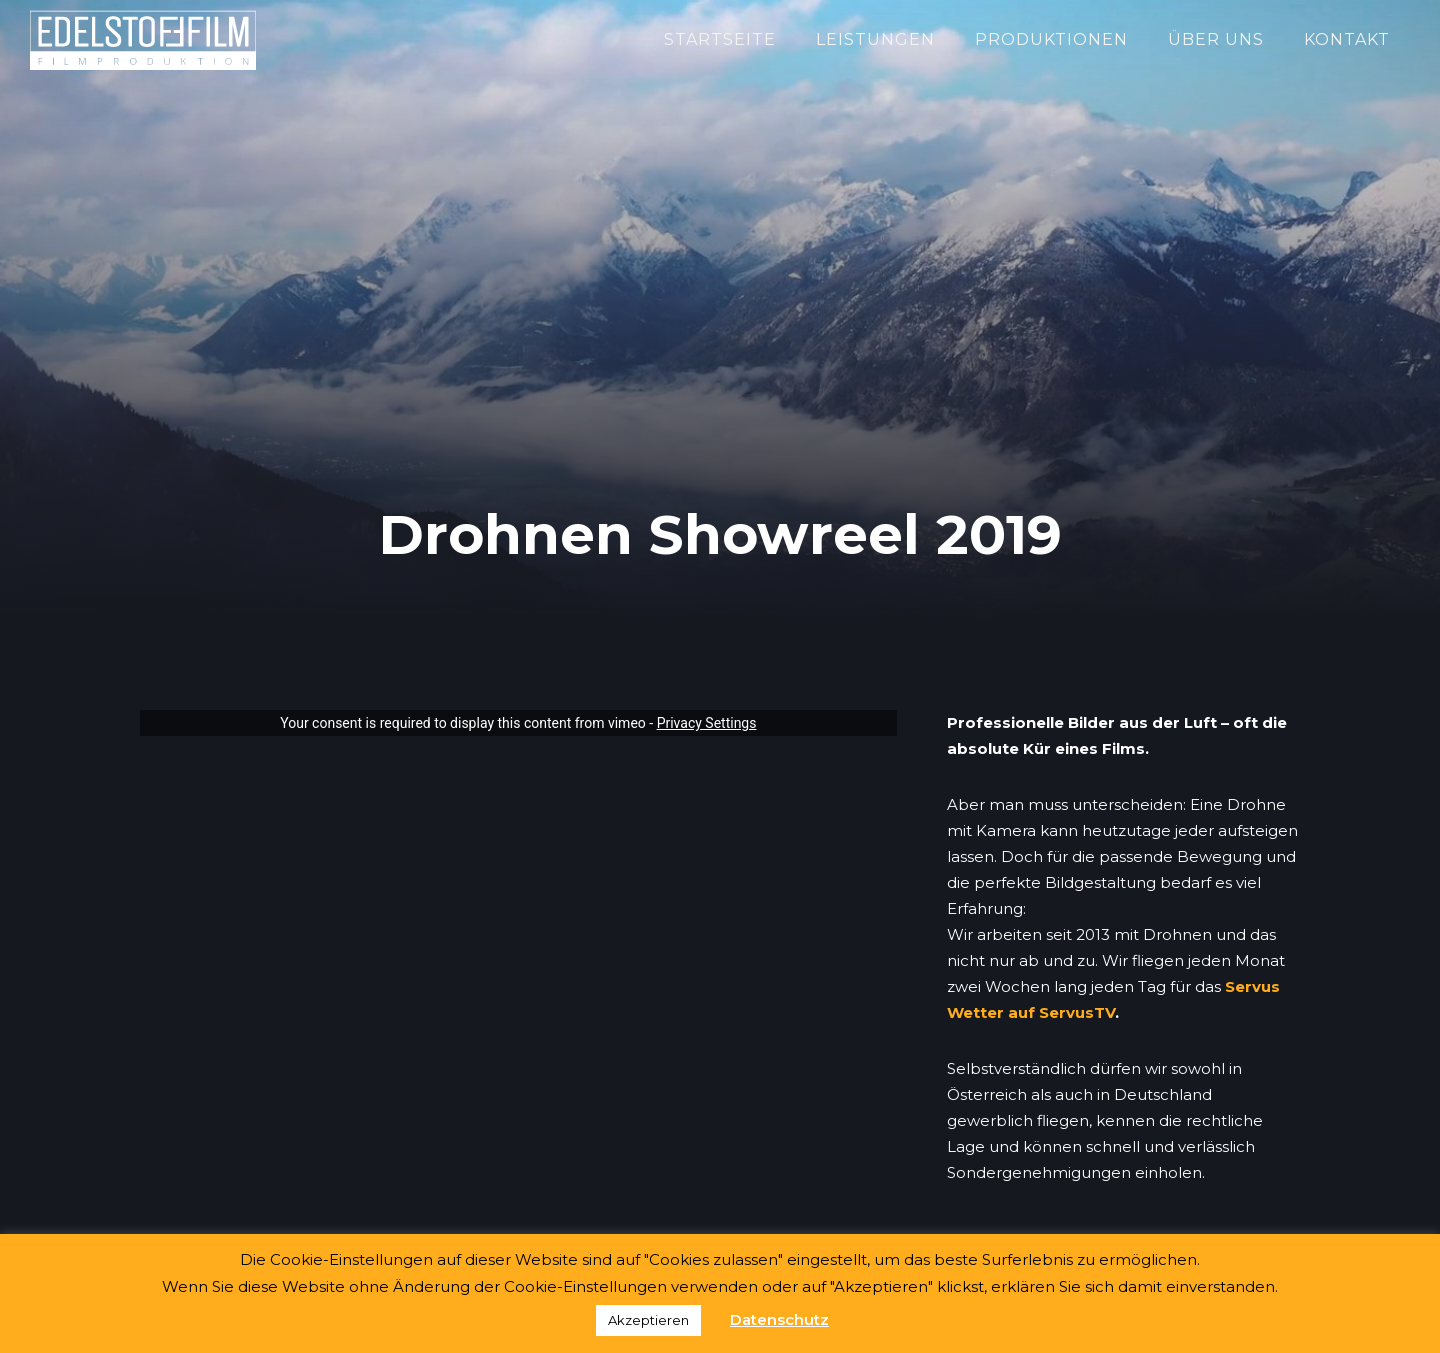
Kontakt (1347, 39)
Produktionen (1051, 39)
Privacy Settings (707, 723)
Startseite (720, 39)
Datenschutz (779, 1319)
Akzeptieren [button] (648, 1320)
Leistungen (875, 39)
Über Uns (1216, 39)
